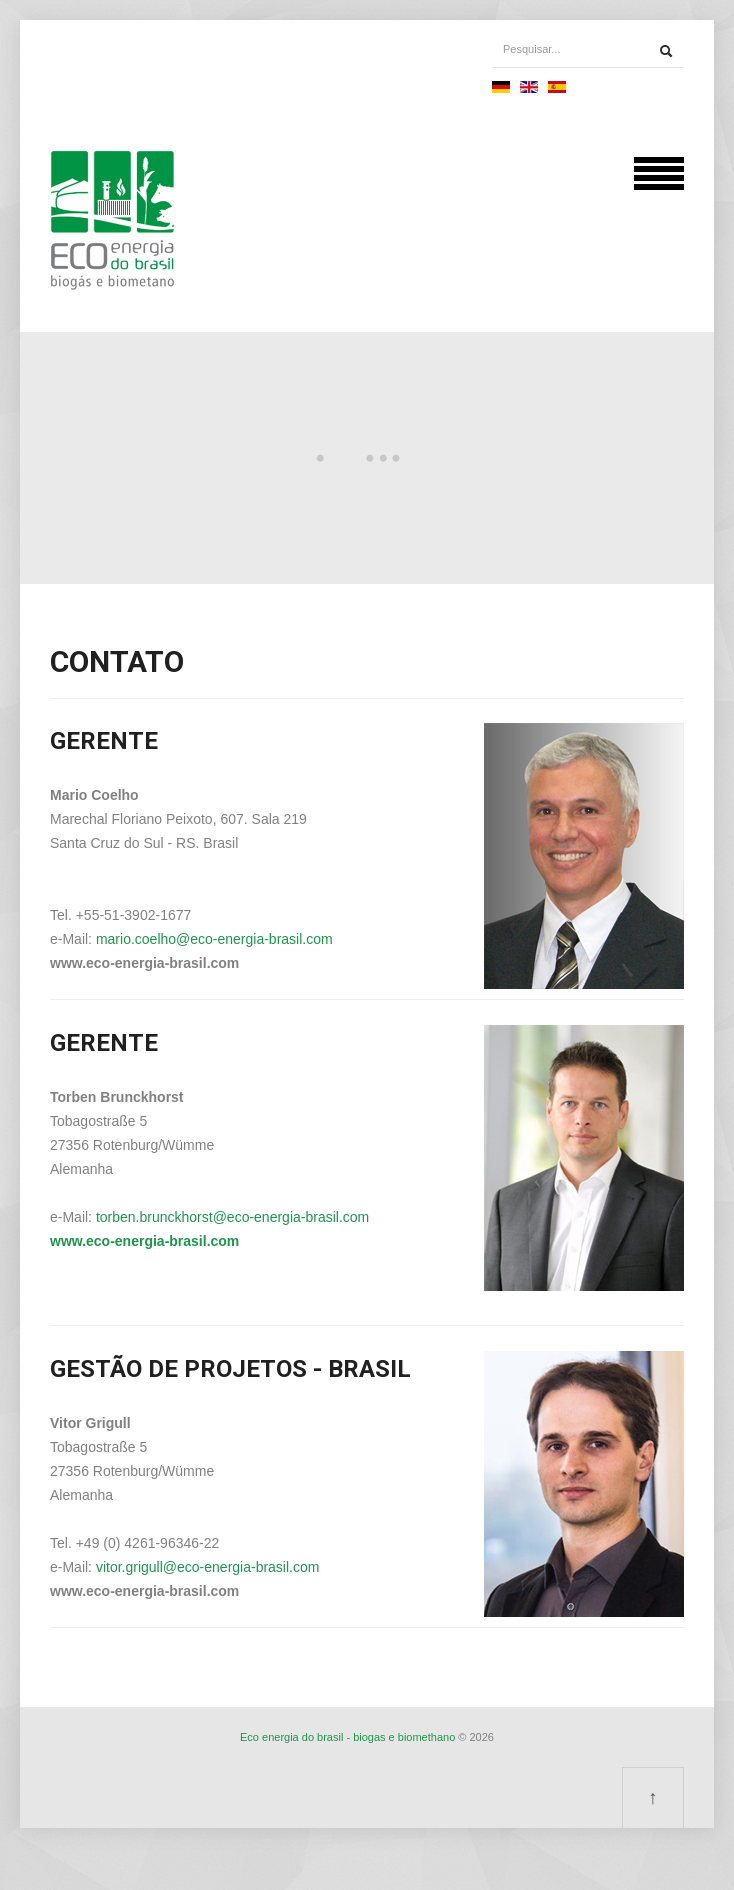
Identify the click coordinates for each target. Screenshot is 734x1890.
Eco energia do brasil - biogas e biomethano (347, 1737)
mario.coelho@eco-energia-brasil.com (214, 939)
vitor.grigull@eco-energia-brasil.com (208, 1567)
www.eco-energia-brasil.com (144, 1241)
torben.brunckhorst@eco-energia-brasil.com (232, 1217)
